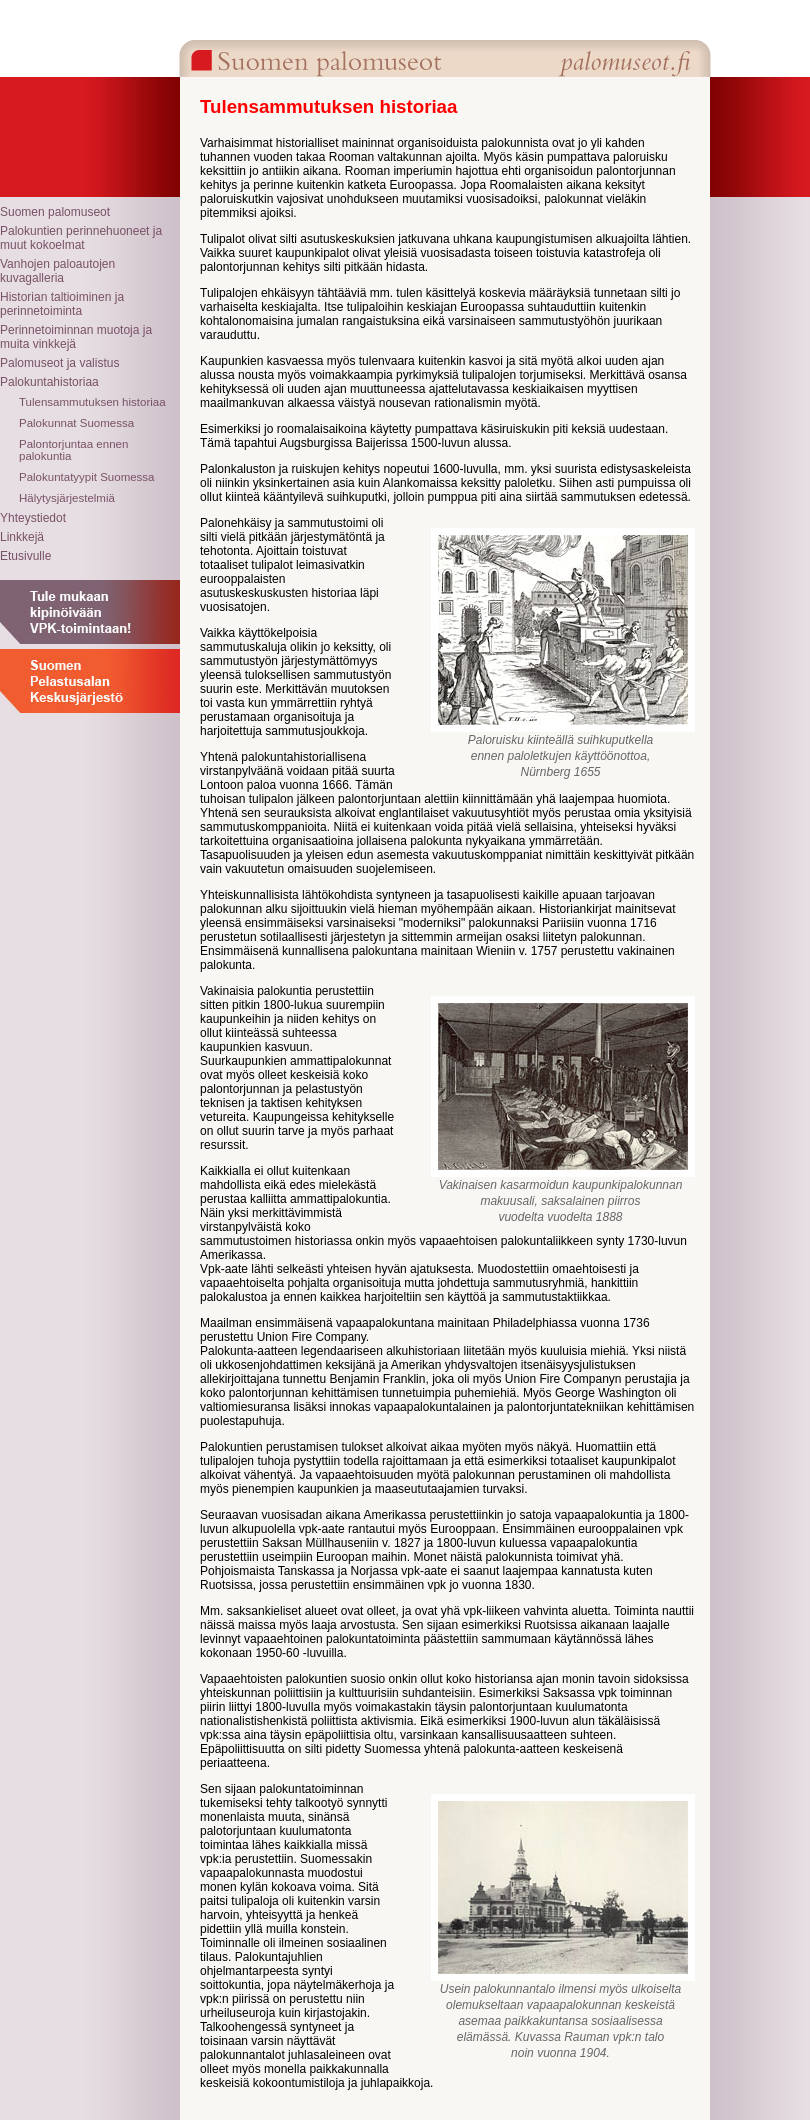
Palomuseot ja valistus (59, 363)
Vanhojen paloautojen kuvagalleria (57, 271)
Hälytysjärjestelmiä (67, 498)
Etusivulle (25, 556)
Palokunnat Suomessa (76, 423)
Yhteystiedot (33, 518)
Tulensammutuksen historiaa (92, 402)
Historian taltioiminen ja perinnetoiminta (62, 304)
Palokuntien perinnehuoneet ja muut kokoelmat (81, 238)
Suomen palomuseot (55, 212)
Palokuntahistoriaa (49, 382)
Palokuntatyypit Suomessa (87, 477)
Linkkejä (22, 537)
